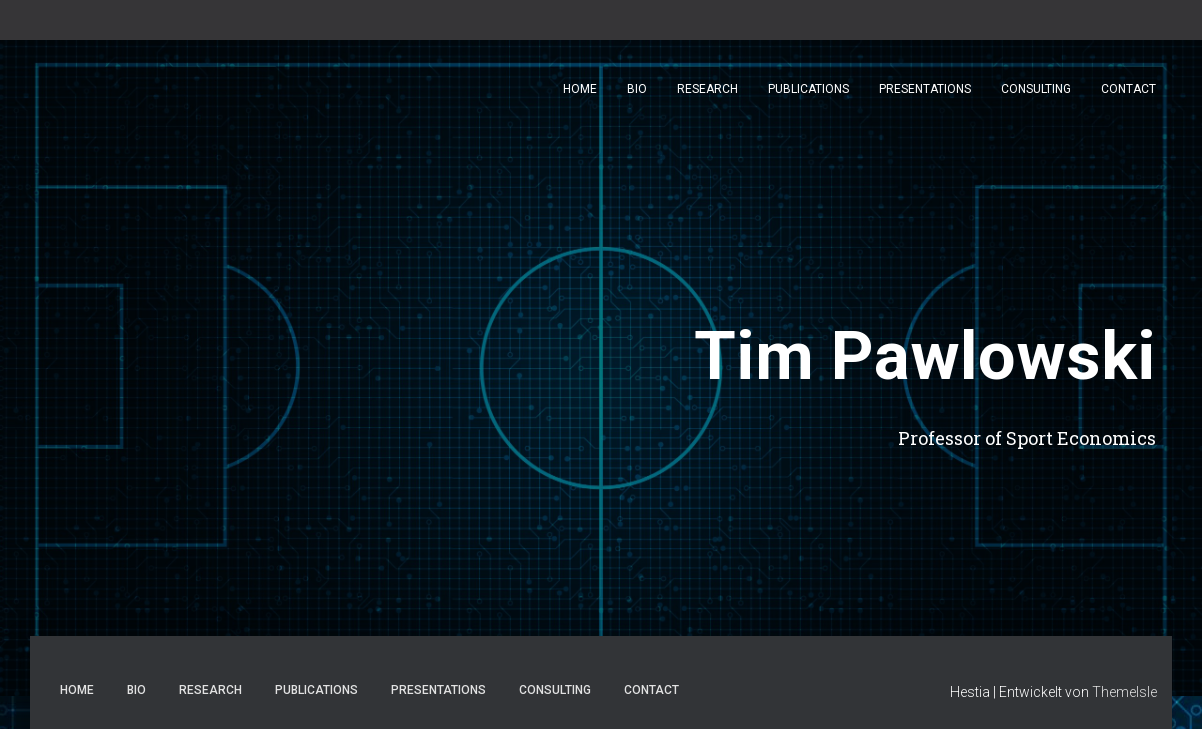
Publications (808, 90)
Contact (1128, 90)
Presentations (925, 90)
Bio (637, 90)
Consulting (1036, 90)
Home (580, 90)
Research (707, 90)
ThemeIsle (1124, 692)
